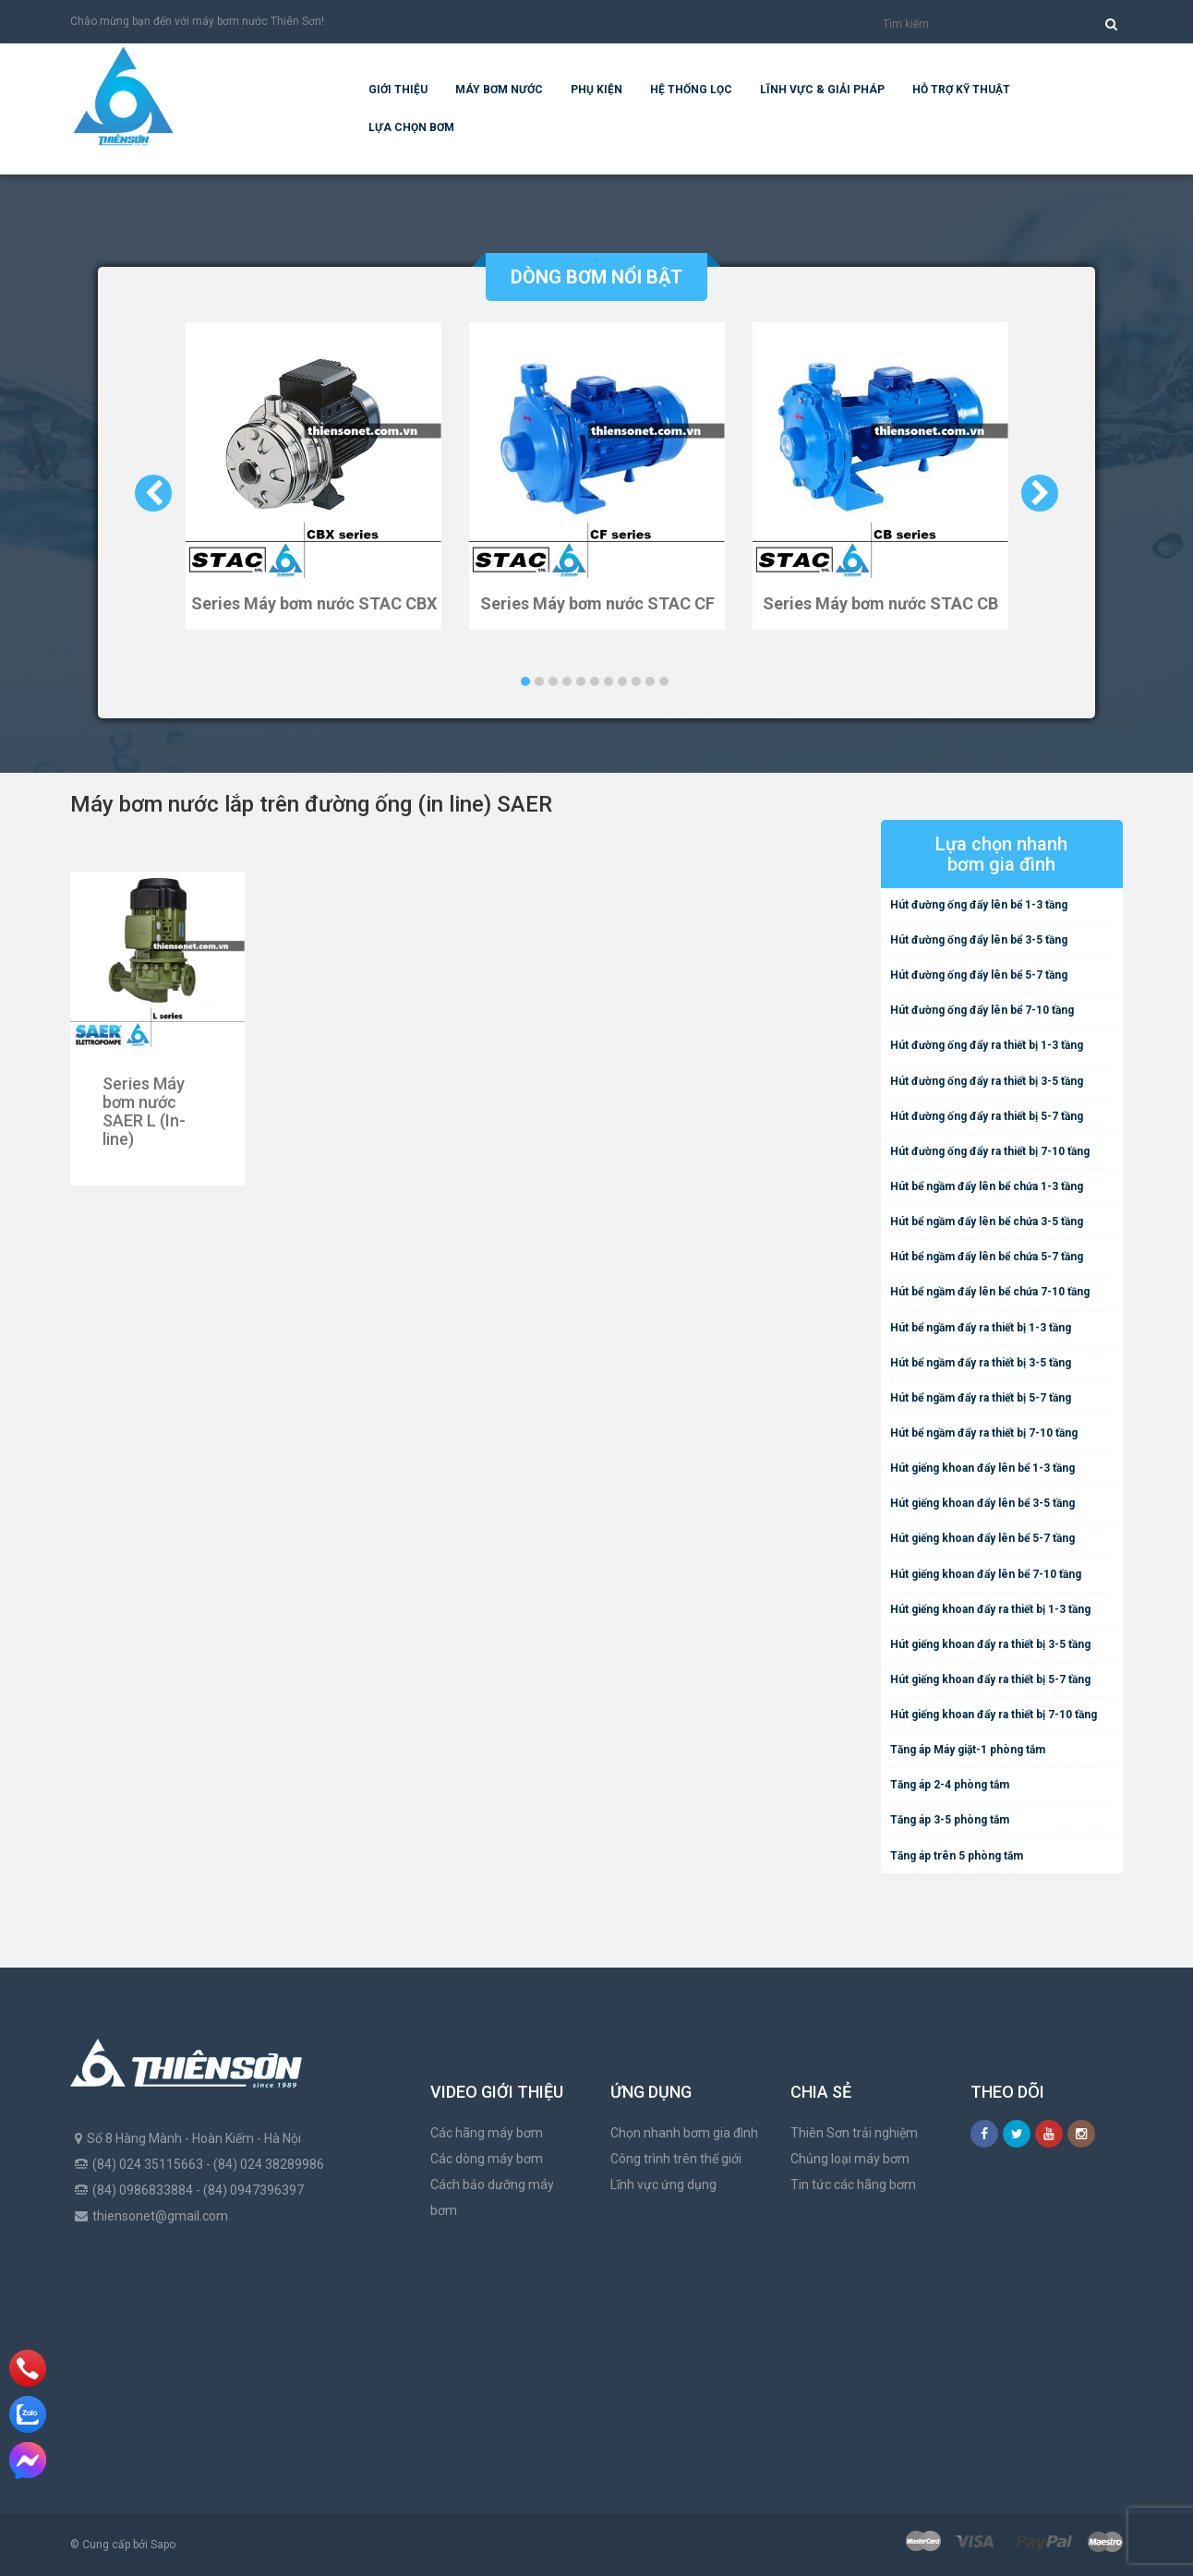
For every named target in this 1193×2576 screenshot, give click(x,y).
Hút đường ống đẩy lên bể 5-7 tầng (978, 975)
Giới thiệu (398, 89)
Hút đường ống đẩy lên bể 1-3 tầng (978, 904)
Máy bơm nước (499, 89)
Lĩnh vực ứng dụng (663, 2184)
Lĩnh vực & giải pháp (822, 89)
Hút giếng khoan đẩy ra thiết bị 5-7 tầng (990, 1679)
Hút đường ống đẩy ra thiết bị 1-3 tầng (986, 1045)
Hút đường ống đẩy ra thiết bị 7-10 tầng (990, 1151)
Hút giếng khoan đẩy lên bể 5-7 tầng (982, 1538)
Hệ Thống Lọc (691, 89)
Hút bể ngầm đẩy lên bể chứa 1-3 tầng (986, 1186)
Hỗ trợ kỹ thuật (961, 89)
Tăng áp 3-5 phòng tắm (949, 1819)
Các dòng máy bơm (486, 2158)
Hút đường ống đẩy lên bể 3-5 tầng (978, 939)
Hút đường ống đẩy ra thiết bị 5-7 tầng (986, 1116)
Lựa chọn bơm (411, 127)
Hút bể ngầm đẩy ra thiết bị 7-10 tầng (984, 1432)
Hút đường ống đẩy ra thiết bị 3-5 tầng (986, 1081)
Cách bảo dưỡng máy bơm (492, 2197)
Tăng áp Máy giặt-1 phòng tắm (967, 1749)
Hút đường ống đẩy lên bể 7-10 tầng (982, 1010)
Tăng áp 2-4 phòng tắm (949, 1784)
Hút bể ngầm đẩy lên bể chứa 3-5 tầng (986, 1221)
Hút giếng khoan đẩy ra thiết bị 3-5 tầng (990, 1644)
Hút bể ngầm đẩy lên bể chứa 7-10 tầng (990, 1291)
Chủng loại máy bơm (850, 2158)
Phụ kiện (596, 89)
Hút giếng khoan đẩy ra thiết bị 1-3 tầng (990, 1609)
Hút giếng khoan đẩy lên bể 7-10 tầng (985, 1574)
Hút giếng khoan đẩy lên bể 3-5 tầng (982, 1503)
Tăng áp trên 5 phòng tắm (956, 1855)
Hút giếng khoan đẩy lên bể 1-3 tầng (982, 1468)
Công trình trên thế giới (675, 2158)
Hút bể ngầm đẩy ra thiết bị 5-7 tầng (980, 1397)
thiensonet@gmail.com (160, 2216)
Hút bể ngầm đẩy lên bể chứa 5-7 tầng (986, 1256)
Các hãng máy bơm (486, 2132)
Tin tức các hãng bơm (853, 2184)
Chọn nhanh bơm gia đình (684, 2132)
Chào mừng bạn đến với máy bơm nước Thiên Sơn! (197, 21)
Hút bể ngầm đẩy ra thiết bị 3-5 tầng (980, 1362)
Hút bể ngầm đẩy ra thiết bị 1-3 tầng (980, 1327)
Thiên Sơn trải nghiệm (854, 2132)
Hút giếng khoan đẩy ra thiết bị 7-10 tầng (993, 1714)
